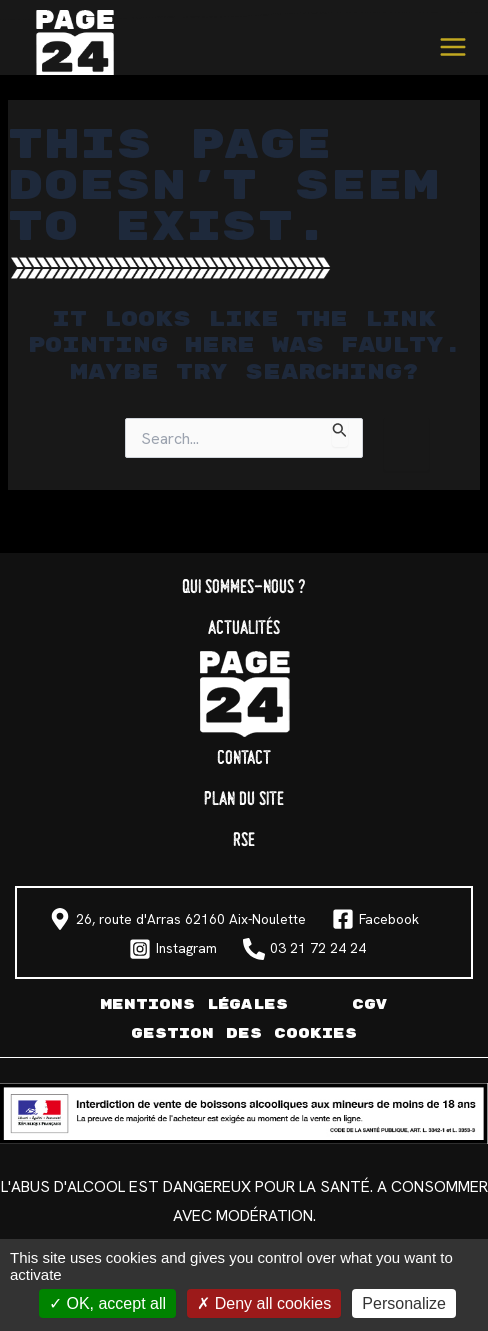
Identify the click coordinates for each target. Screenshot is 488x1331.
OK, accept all (107, 1303)
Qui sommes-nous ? (244, 587)
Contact (244, 758)
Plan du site (244, 799)
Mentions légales (194, 1004)
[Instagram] (173, 949)
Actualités (244, 628)
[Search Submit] (340, 432)
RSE (244, 840)
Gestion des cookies (244, 1033)
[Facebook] (375, 919)
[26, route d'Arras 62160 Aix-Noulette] (177, 919)
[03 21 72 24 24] (304, 949)
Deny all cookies (264, 1303)
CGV (370, 1004)
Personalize (404, 1303)
